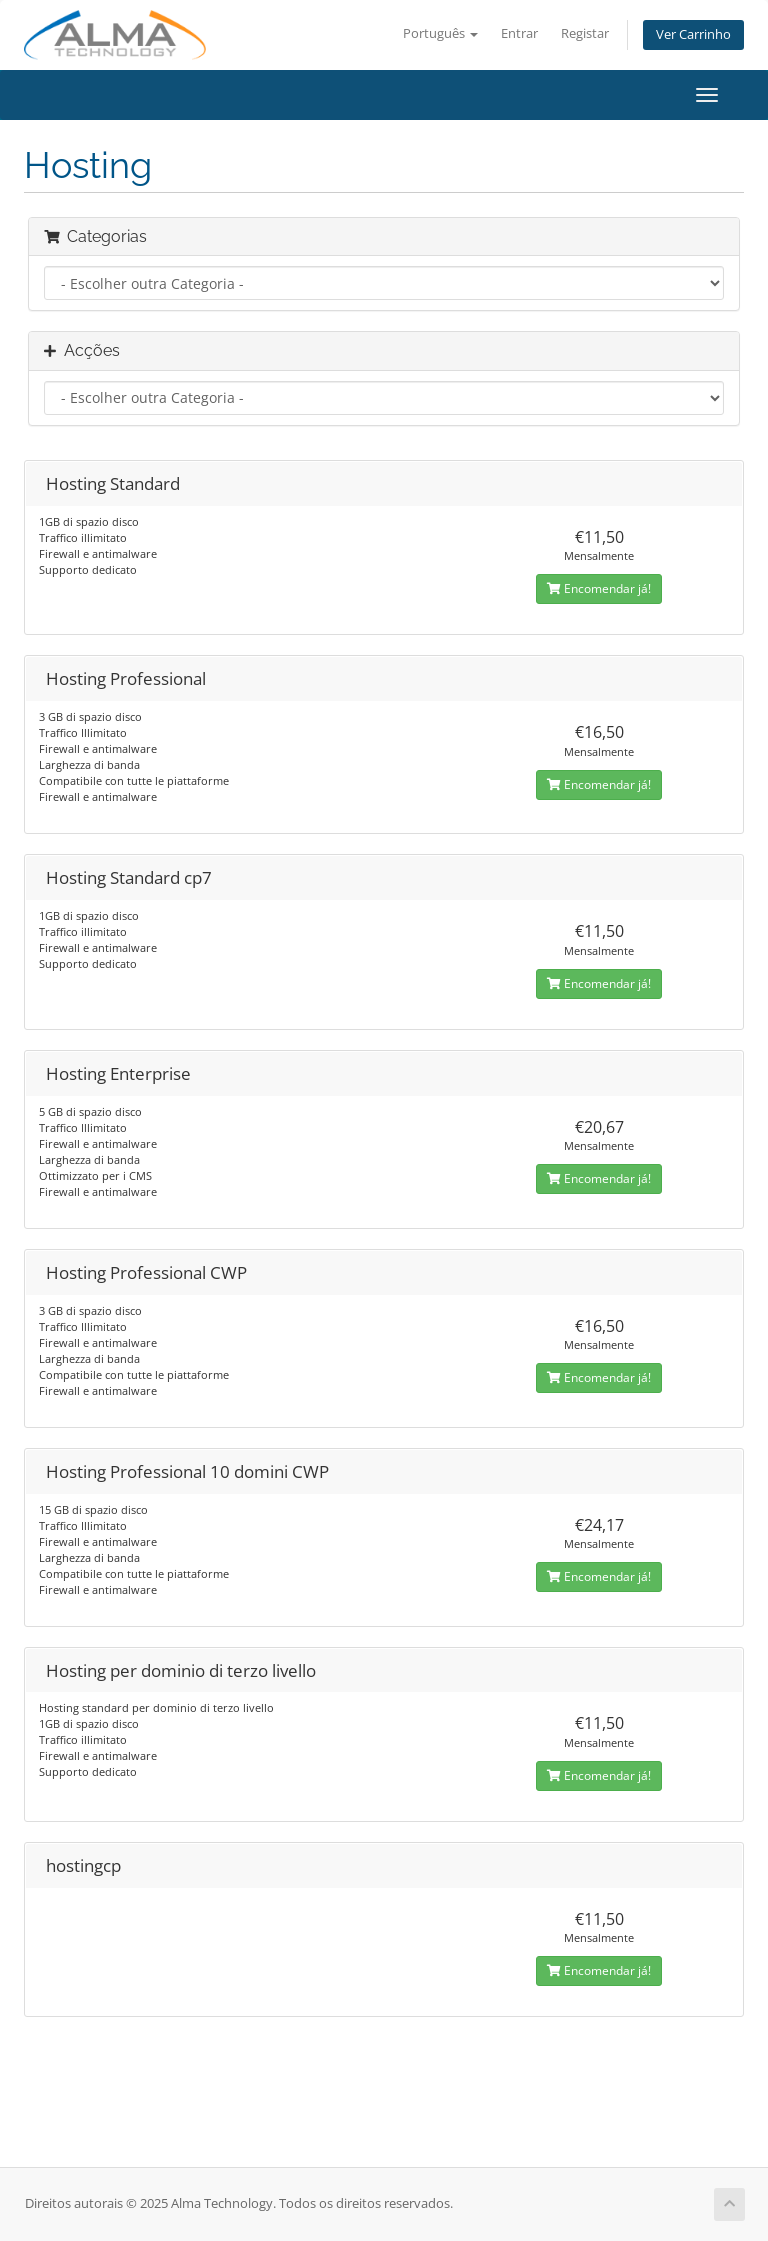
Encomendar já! (599, 588)
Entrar (519, 33)
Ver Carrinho (693, 34)
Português (440, 33)
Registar (585, 33)
